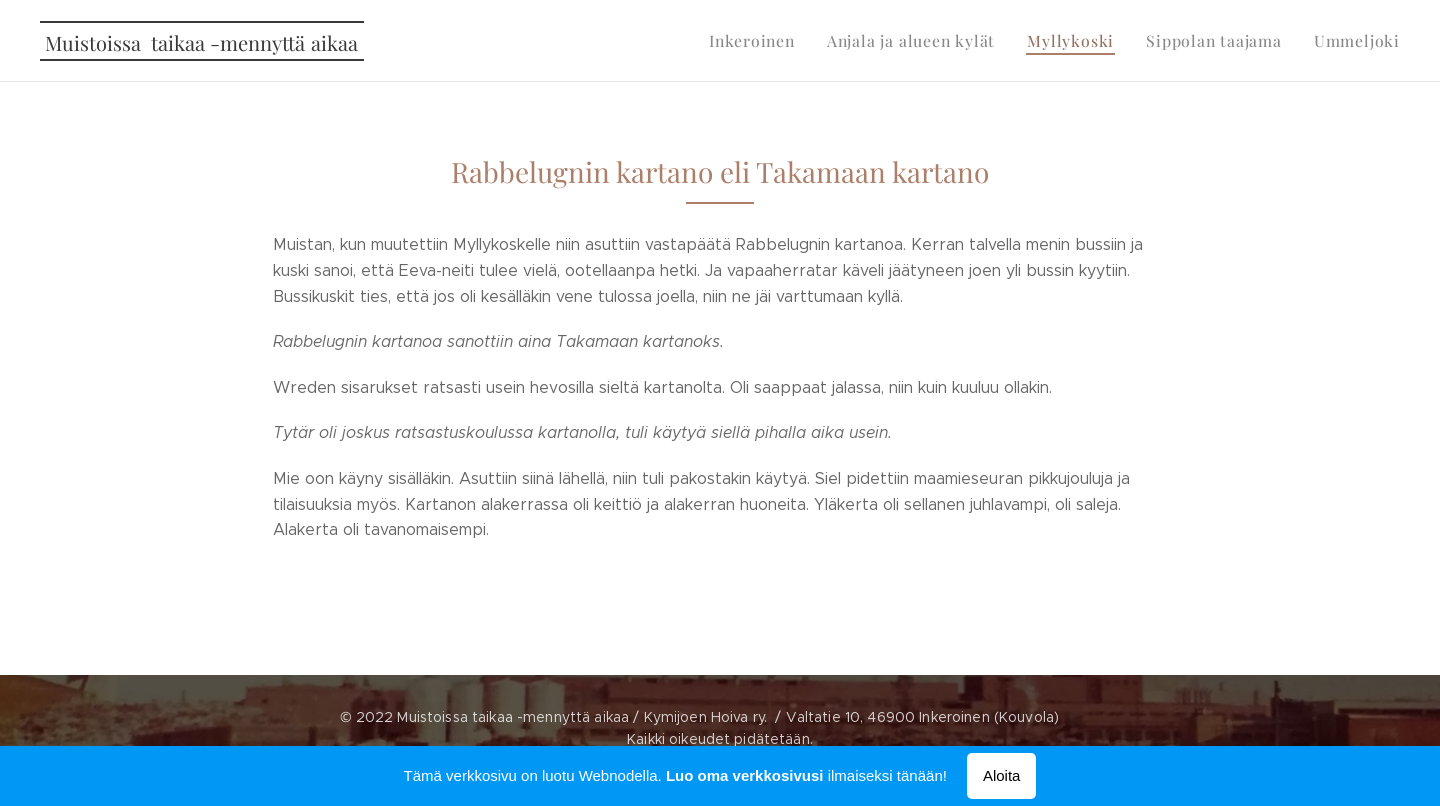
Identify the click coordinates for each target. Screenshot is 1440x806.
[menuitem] (779, 41)
